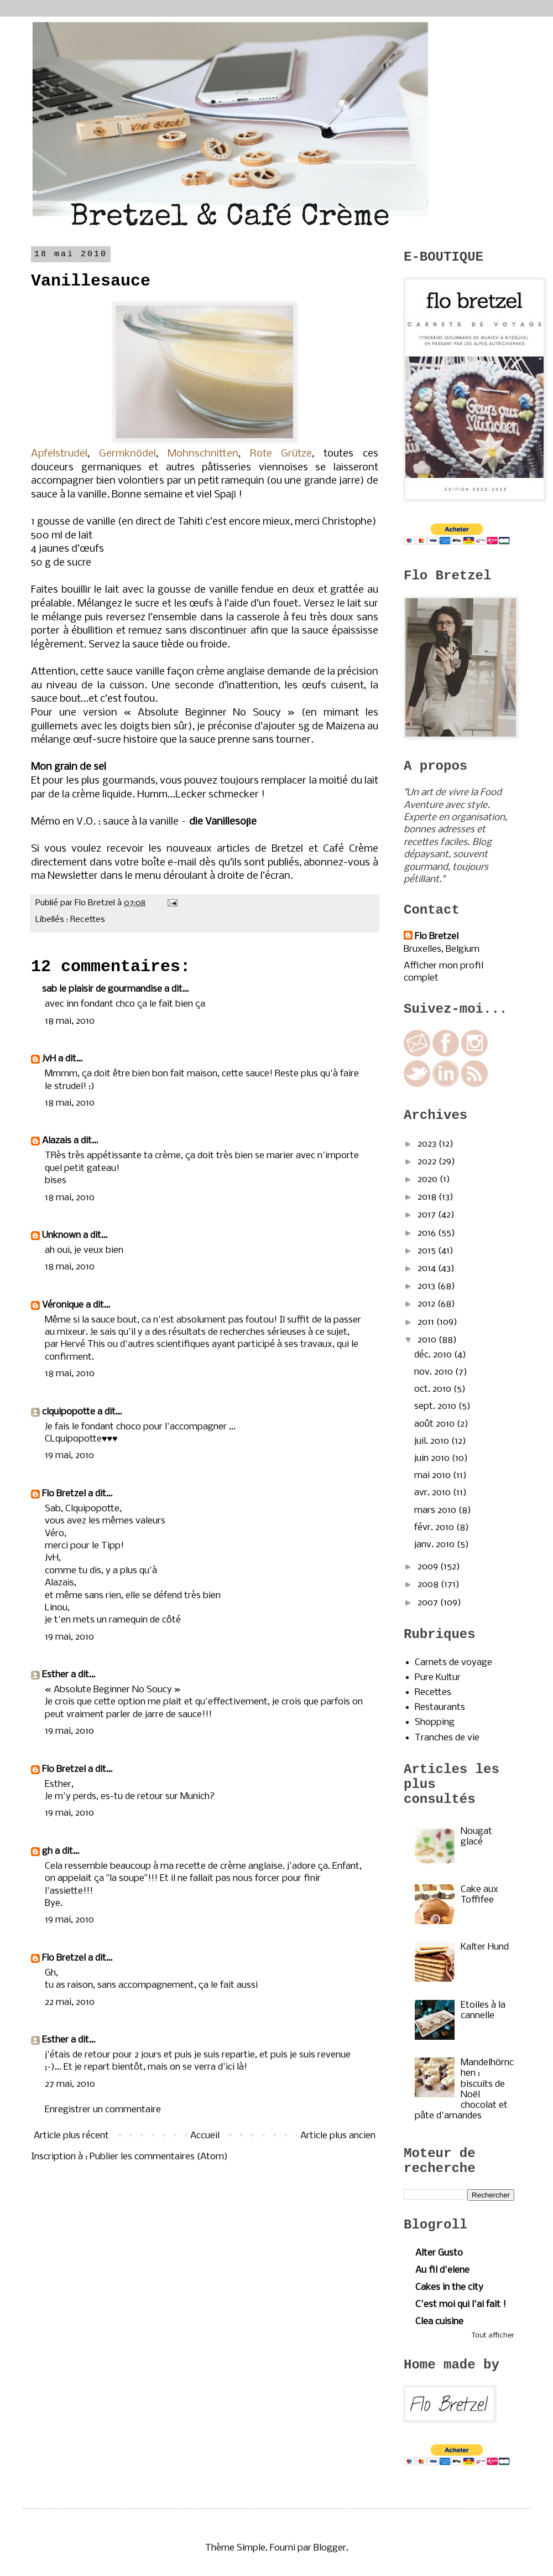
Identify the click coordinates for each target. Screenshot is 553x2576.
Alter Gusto (439, 2253)
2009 (429, 1567)
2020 (429, 1179)
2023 (428, 1144)
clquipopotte (68, 1412)
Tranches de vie (447, 1738)
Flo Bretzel (64, 1494)
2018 (428, 1197)
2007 (429, 1603)
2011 (427, 1322)
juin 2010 (433, 1458)
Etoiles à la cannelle (483, 2010)
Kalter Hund (485, 1947)
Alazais (56, 1141)
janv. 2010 (435, 1545)
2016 (428, 1233)
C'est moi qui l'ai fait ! (460, 2304)
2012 (427, 1304)
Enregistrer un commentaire (103, 2110)
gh (47, 1851)
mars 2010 (436, 1510)
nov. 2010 (434, 1372)
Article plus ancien (337, 2136)
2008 (429, 1584)
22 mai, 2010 (70, 2002)
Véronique (63, 1305)
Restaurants (440, 1707)
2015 (428, 1251)
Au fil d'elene (442, 2270)
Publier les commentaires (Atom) (159, 2157)
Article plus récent (71, 2136)
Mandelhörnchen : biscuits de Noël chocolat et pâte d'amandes (464, 2089)
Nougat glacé (476, 1836)
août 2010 (435, 1424)
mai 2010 (433, 1475)
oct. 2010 (433, 1389)
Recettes (87, 919)
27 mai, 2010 (70, 2084)
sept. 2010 (436, 1406)
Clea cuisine (439, 2321)
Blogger (330, 2548)
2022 (428, 1162)
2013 (427, 1286)
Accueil (205, 2136)
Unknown (61, 1235)
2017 (428, 1215)
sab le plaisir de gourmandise (102, 989)
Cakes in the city (449, 2287)
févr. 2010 (435, 1527)
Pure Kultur (438, 1677)
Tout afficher (493, 2335)
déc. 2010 (434, 1355)
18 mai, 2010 (70, 1021)
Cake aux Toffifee (479, 1894)
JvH (49, 1059)
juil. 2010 (432, 1441)
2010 (428, 1340)
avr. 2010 (433, 1492)
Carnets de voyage (453, 1662)
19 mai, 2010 (69, 1455)
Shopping (435, 1722)
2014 (428, 1268)
